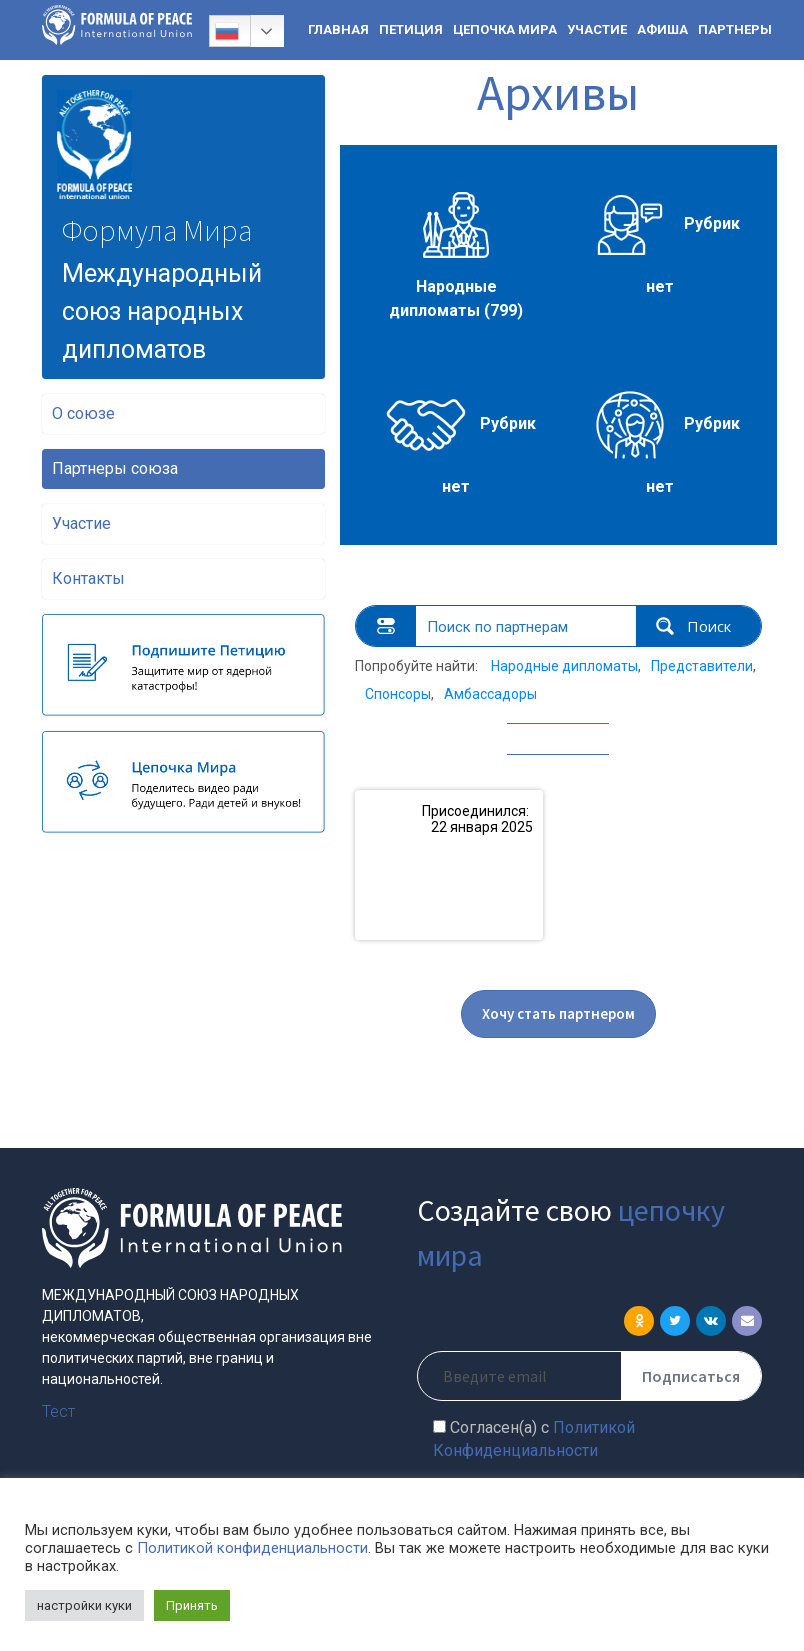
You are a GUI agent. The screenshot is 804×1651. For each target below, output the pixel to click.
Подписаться (691, 1376)
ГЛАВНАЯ (338, 29)
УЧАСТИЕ (597, 29)
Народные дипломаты (564, 666)
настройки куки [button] (84, 1605)
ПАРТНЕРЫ (735, 29)
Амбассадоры (490, 694)
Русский (227, 31)
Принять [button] (192, 1605)
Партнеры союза (115, 468)
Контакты (88, 578)
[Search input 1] (527, 626)
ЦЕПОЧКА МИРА (505, 29)
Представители (702, 666)
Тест (58, 1411)
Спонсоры (398, 694)
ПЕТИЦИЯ (411, 29)
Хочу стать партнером (558, 1013)
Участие (81, 523)
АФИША (662, 29)
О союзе (83, 413)
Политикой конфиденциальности (252, 1548)
